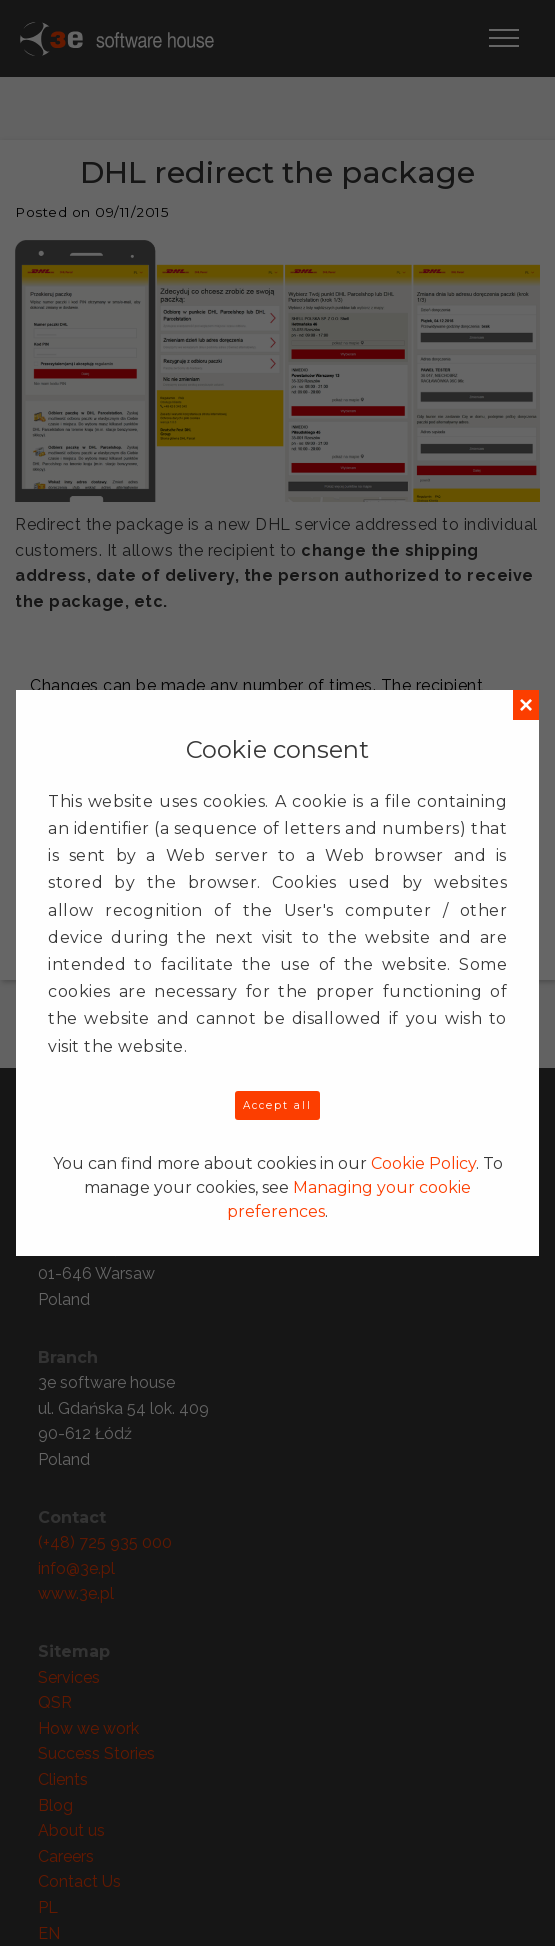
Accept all (277, 1105)
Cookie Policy (423, 1163)
